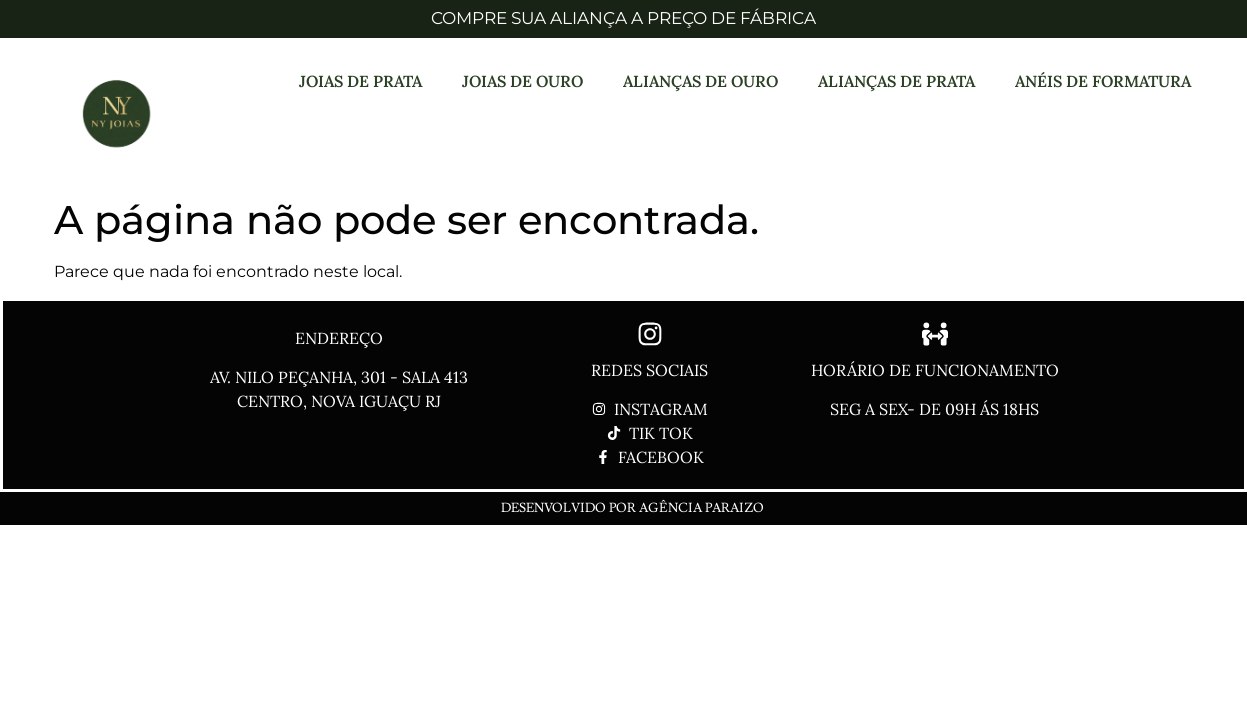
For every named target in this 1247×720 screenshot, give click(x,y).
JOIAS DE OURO (522, 81)
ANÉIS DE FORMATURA (1103, 81)
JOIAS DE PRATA (360, 81)
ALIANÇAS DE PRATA (896, 81)
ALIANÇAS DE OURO (700, 81)
